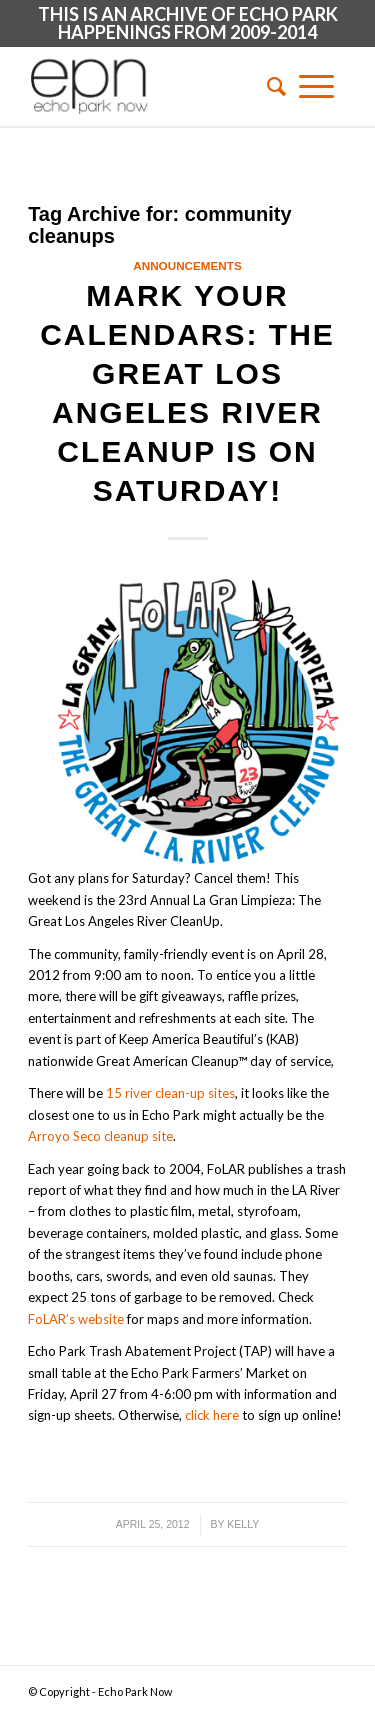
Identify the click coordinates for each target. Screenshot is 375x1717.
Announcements (187, 265)
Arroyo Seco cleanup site (100, 1136)
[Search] (270, 86)
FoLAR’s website (76, 1319)
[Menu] (316, 86)
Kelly (243, 1524)
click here (212, 1415)
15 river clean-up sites (170, 1093)
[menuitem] (270, 86)
